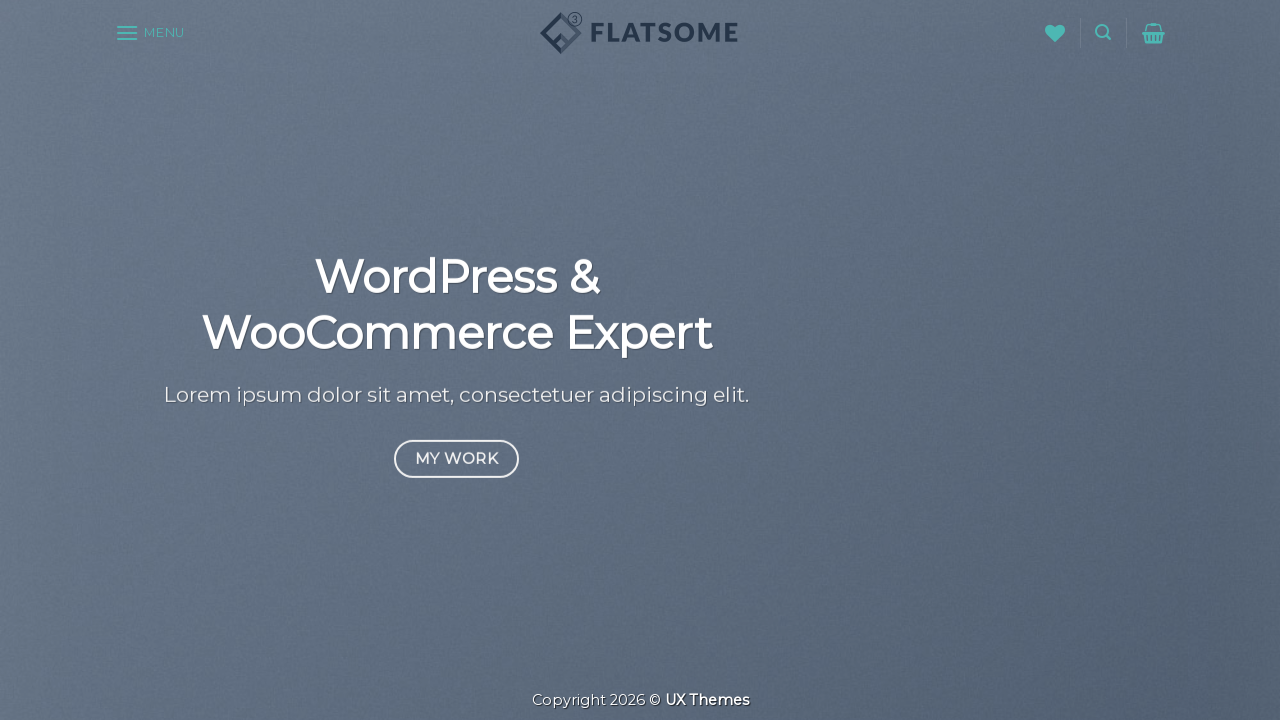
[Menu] (150, 32)
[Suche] (1103, 32)
